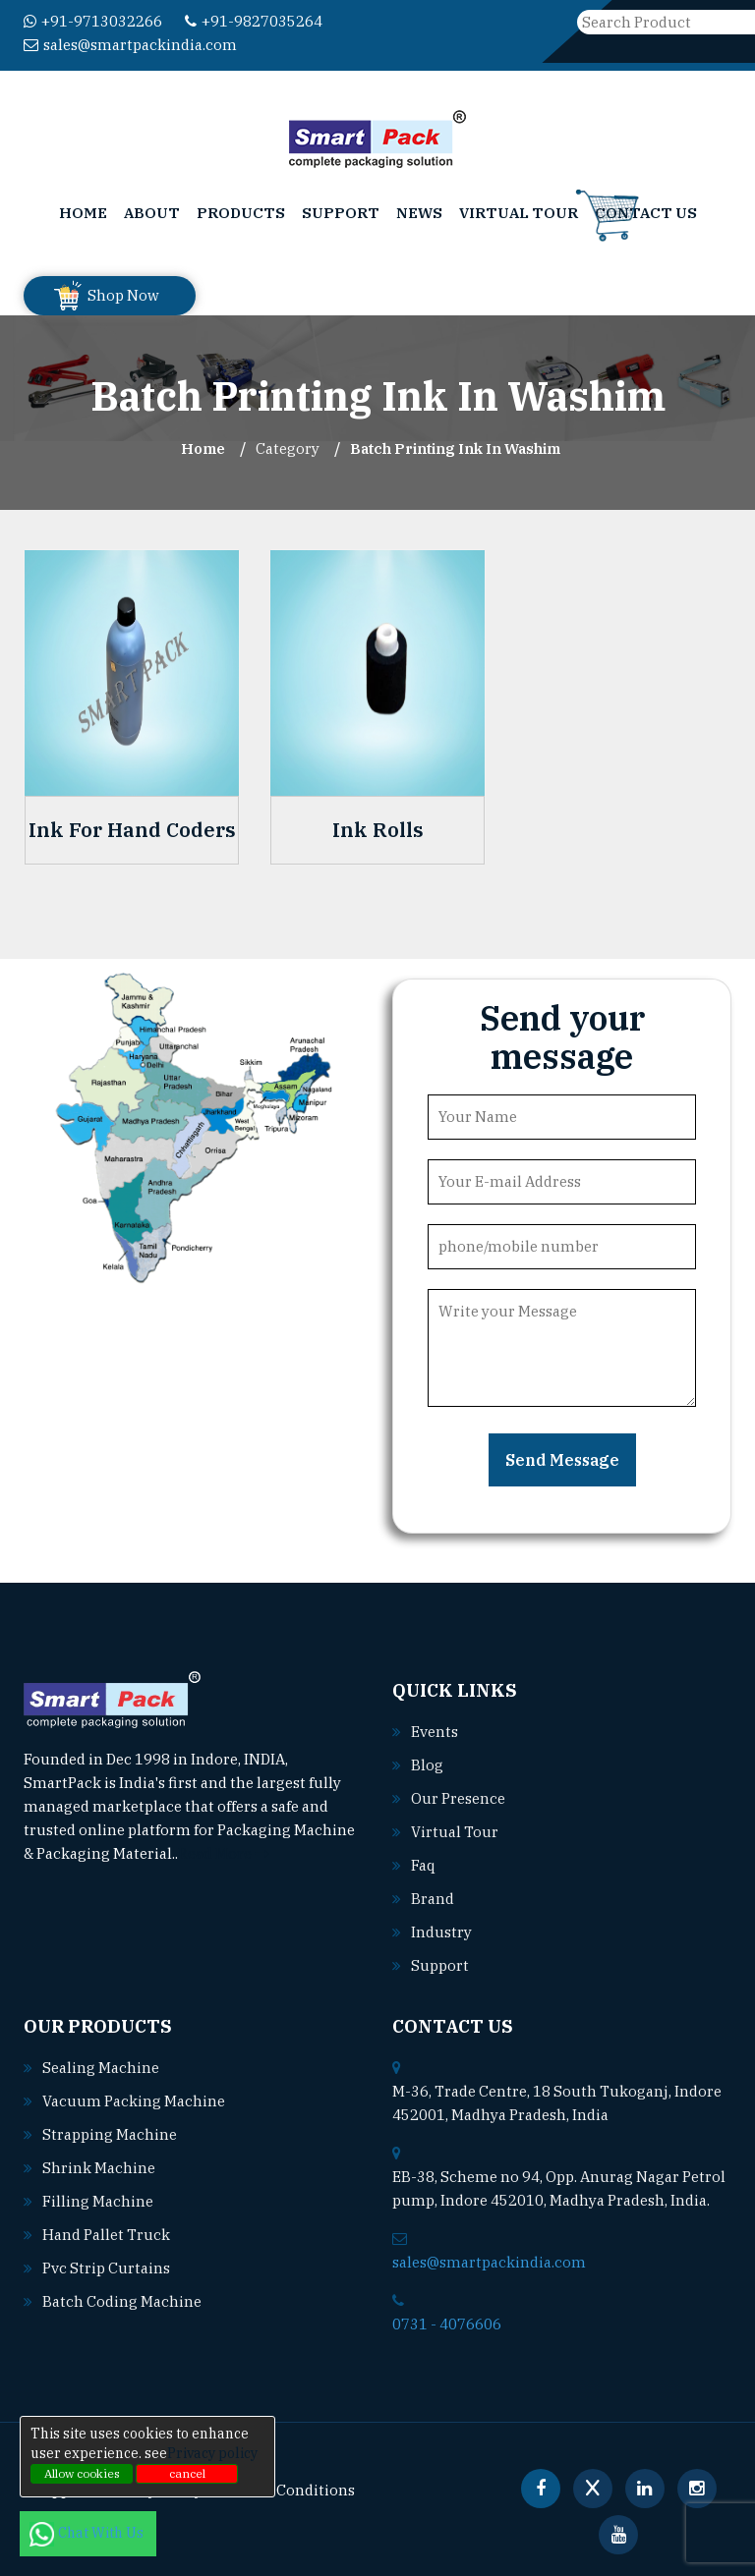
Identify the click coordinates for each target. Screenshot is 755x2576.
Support (340, 212)
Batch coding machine (122, 2301)
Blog (427, 1765)
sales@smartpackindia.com (130, 44)
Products (241, 212)
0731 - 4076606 (446, 2324)
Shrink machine (98, 2167)
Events (434, 1731)
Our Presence (458, 1798)
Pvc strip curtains (106, 2268)
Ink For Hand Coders (132, 830)
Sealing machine (100, 2067)
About (152, 212)
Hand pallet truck (106, 2234)
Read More (223, 1853)
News (419, 212)
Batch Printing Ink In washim (455, 448)
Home (83, 212)
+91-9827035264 (253, 21)
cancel (187, 2473)
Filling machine (97, 2201)
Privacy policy (212, 2453)
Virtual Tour (518, 212)
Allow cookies (82, 2473)
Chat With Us (87, 2533)
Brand (432, 1898)
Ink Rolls (378, 830)
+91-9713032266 (93, 21)
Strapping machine (109, 2134)
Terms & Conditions (285, 2490)
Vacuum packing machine (133, 2101)
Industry (441, 1932)
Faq (423, 1865)
